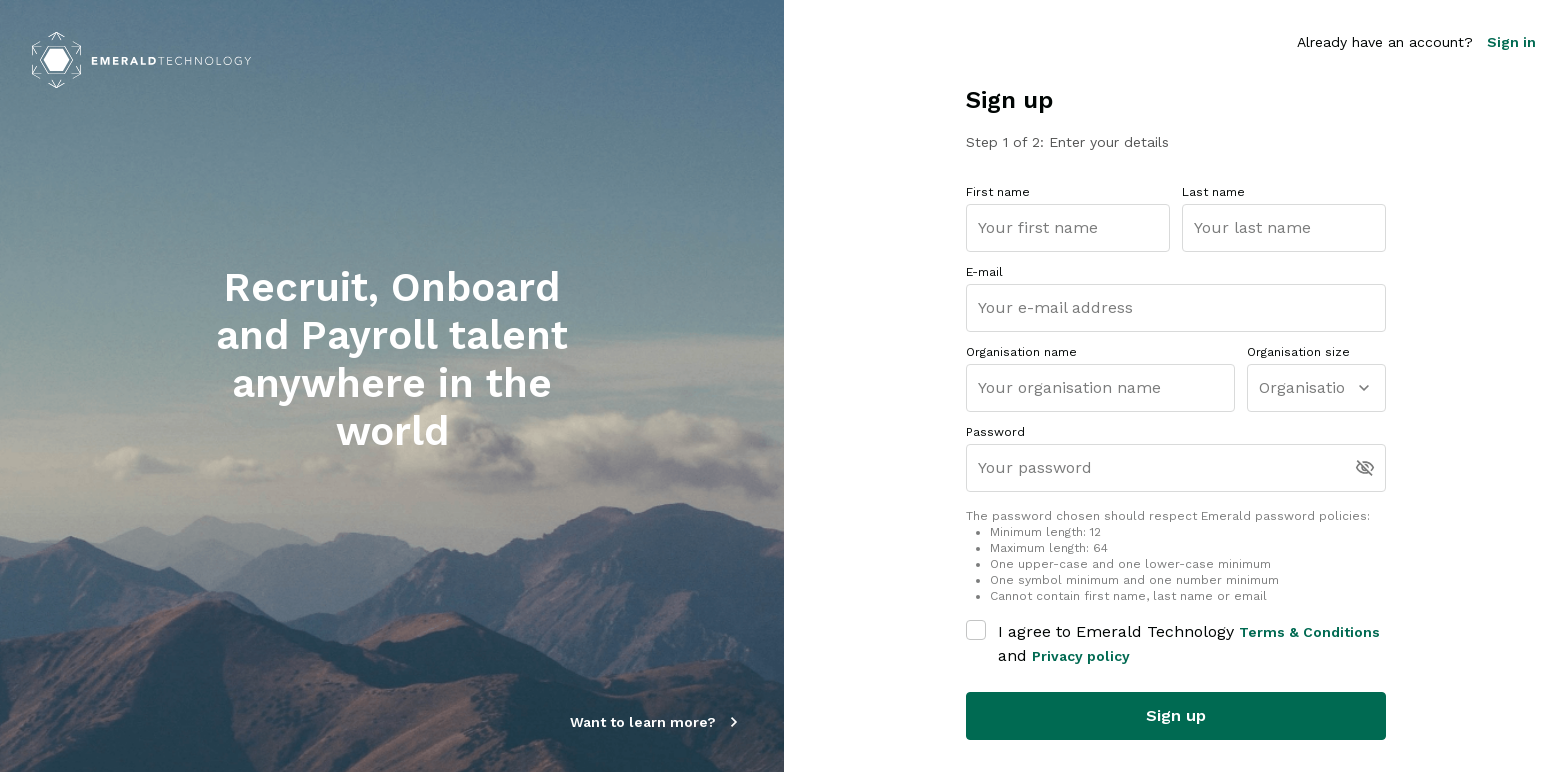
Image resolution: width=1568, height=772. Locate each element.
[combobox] (1261, 388)
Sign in (1511, 42)
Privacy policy (1081, 656)
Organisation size (1298, 352)
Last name (1213, 192)
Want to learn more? (657, 722)
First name (998, 192)
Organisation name (1021, 352)
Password (995, 432)
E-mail (984, 272)
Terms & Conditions (1309, 632)
